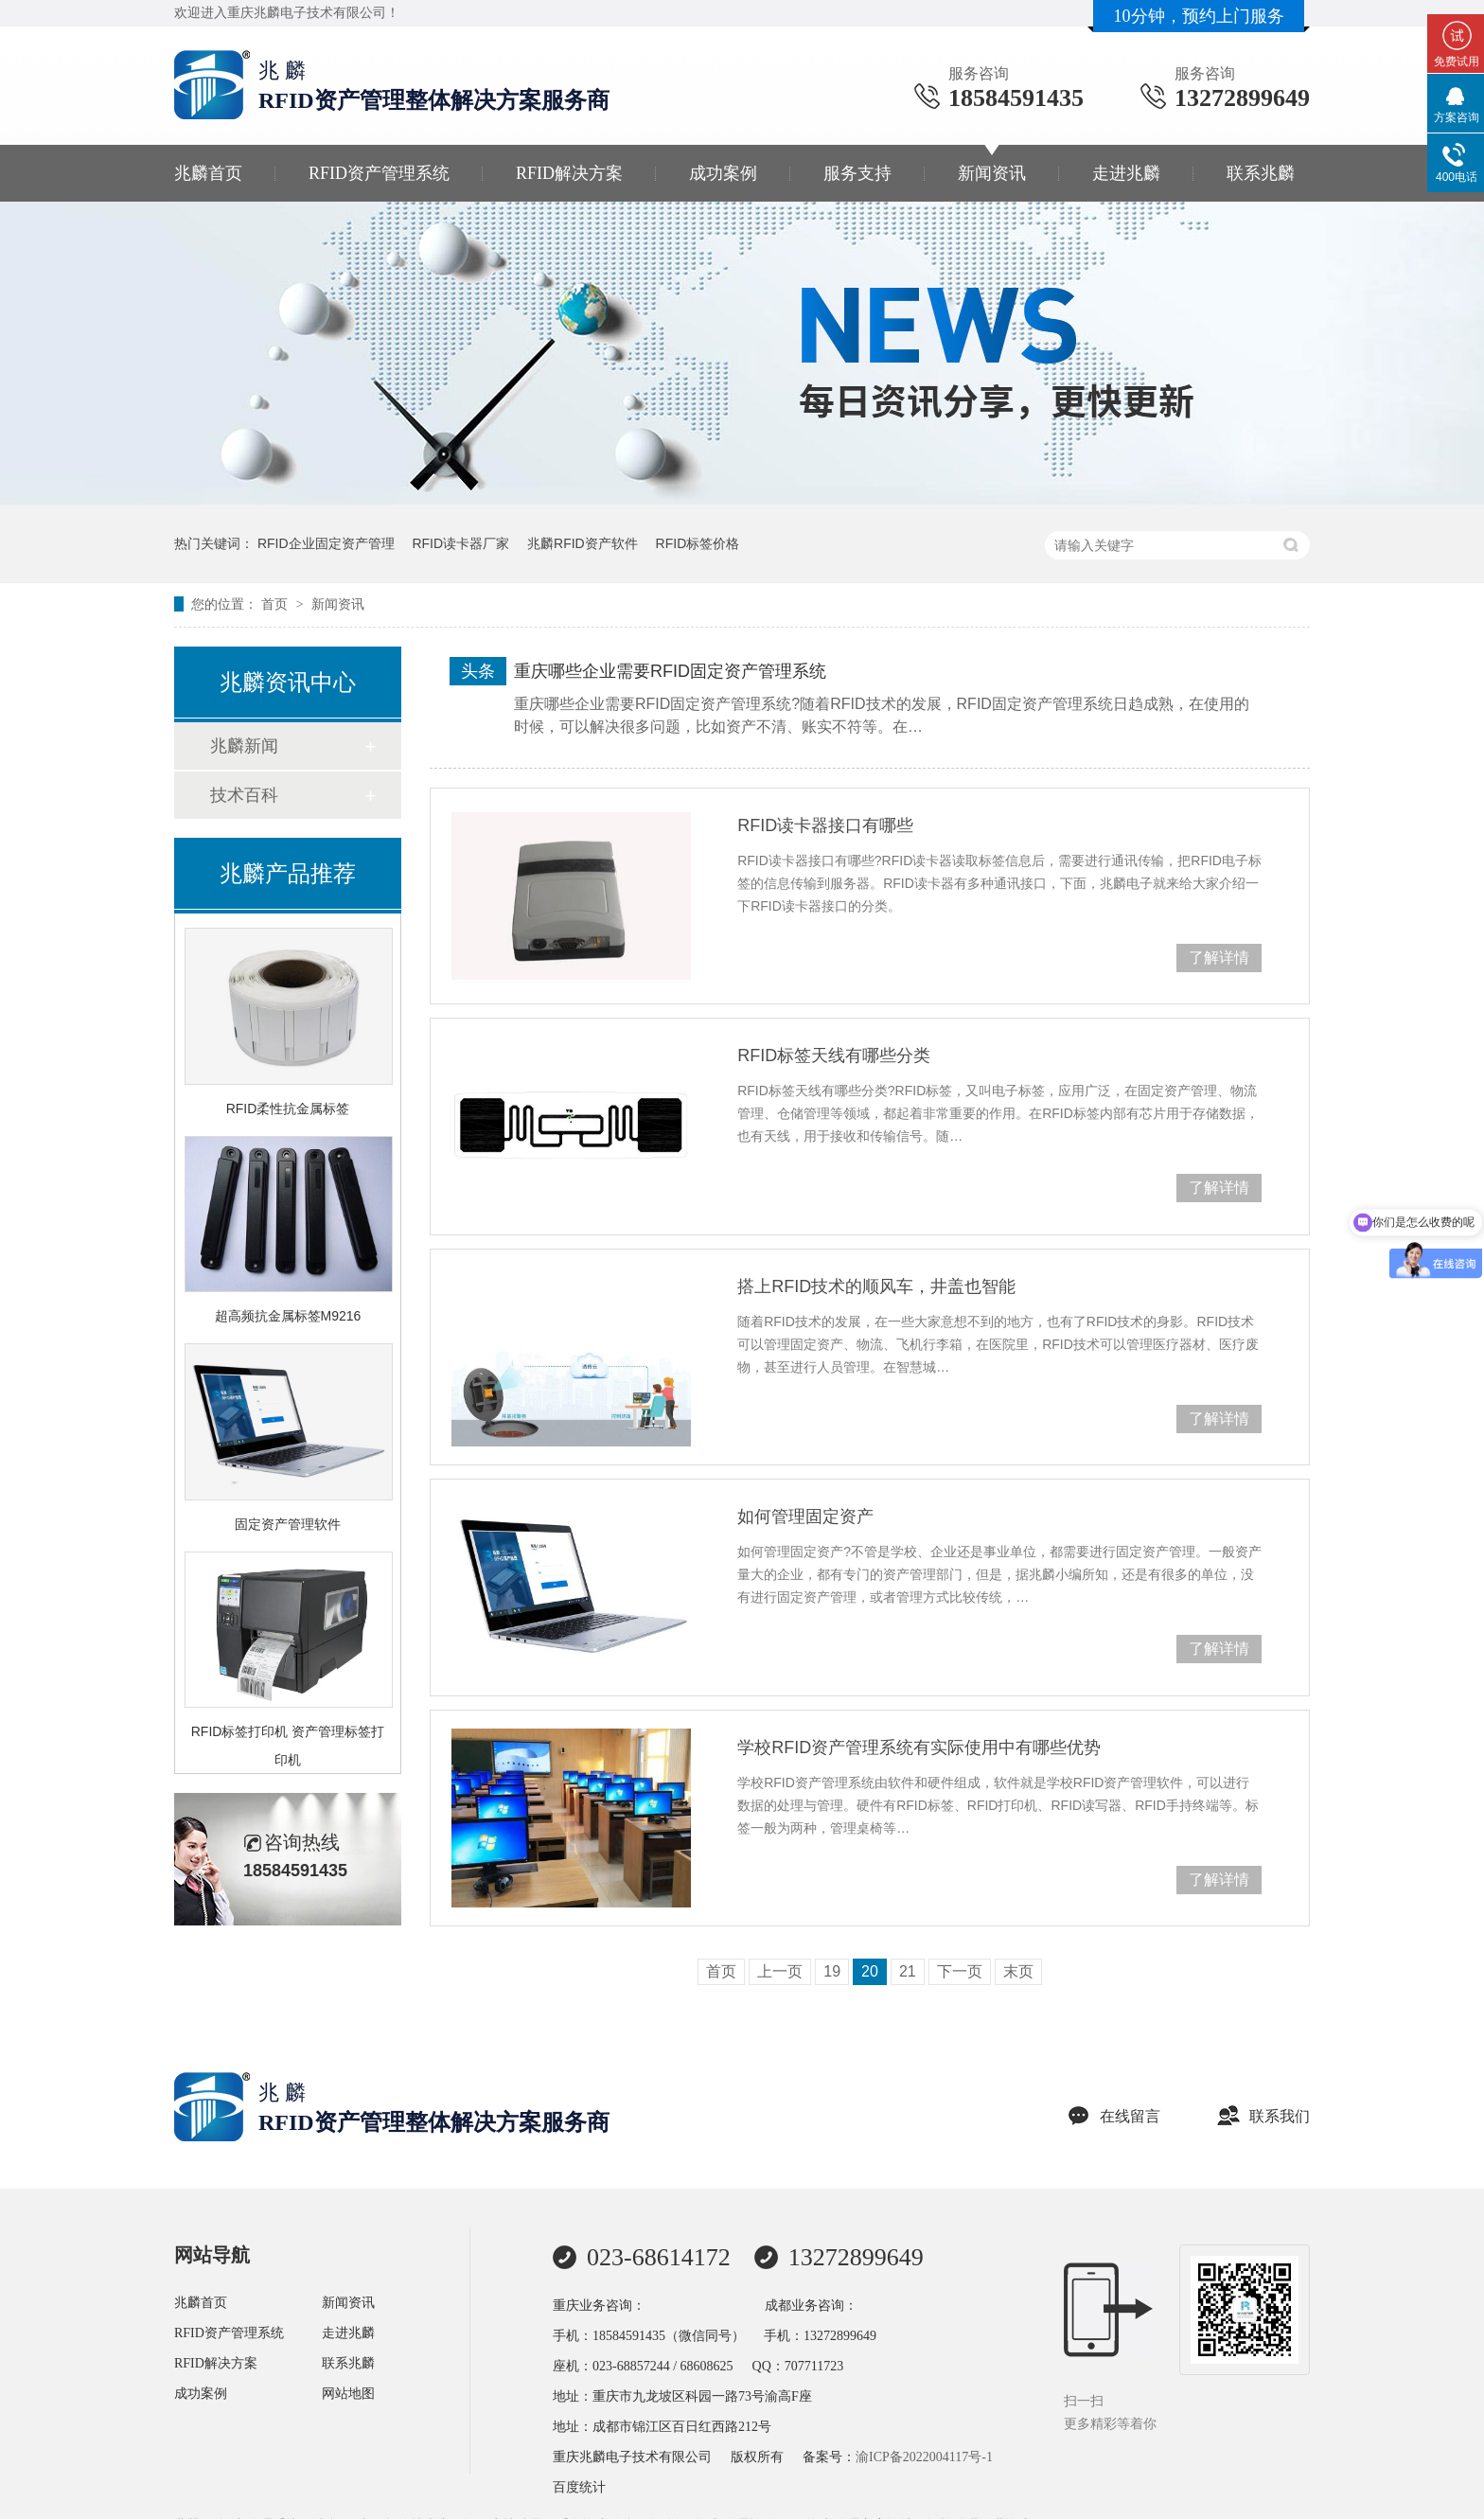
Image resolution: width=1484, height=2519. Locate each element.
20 (869, 1971)
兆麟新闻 (244, 745)
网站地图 (348, 2393)
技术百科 (244, 795)
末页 (1018, 1971)
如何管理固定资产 (805, 1516)
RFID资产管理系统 (379, 173)
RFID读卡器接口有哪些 (825, 825)
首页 (276, 604)
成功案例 (723, 173)
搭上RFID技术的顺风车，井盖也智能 (876, 1286)
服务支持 (857, 173)
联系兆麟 (1261, 173)
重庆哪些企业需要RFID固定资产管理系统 (670, 671)
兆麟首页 (208, 173)
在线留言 (1114, 2116)
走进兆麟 (1126, 173)
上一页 (780, 1971)
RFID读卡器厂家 (460, 543)
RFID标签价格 (698, 543)
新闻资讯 (992, 173)
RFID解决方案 (569, 173)
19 (831, 1971)
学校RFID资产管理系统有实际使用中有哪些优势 (919, 1747)
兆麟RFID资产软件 (582, 543)
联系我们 (1263, 2116)
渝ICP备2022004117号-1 (924, 2457)
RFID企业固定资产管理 (326, 543)
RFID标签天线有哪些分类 (833, 1055)
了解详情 (1219, 957)
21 (907, 1971)
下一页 (959, 1971)
